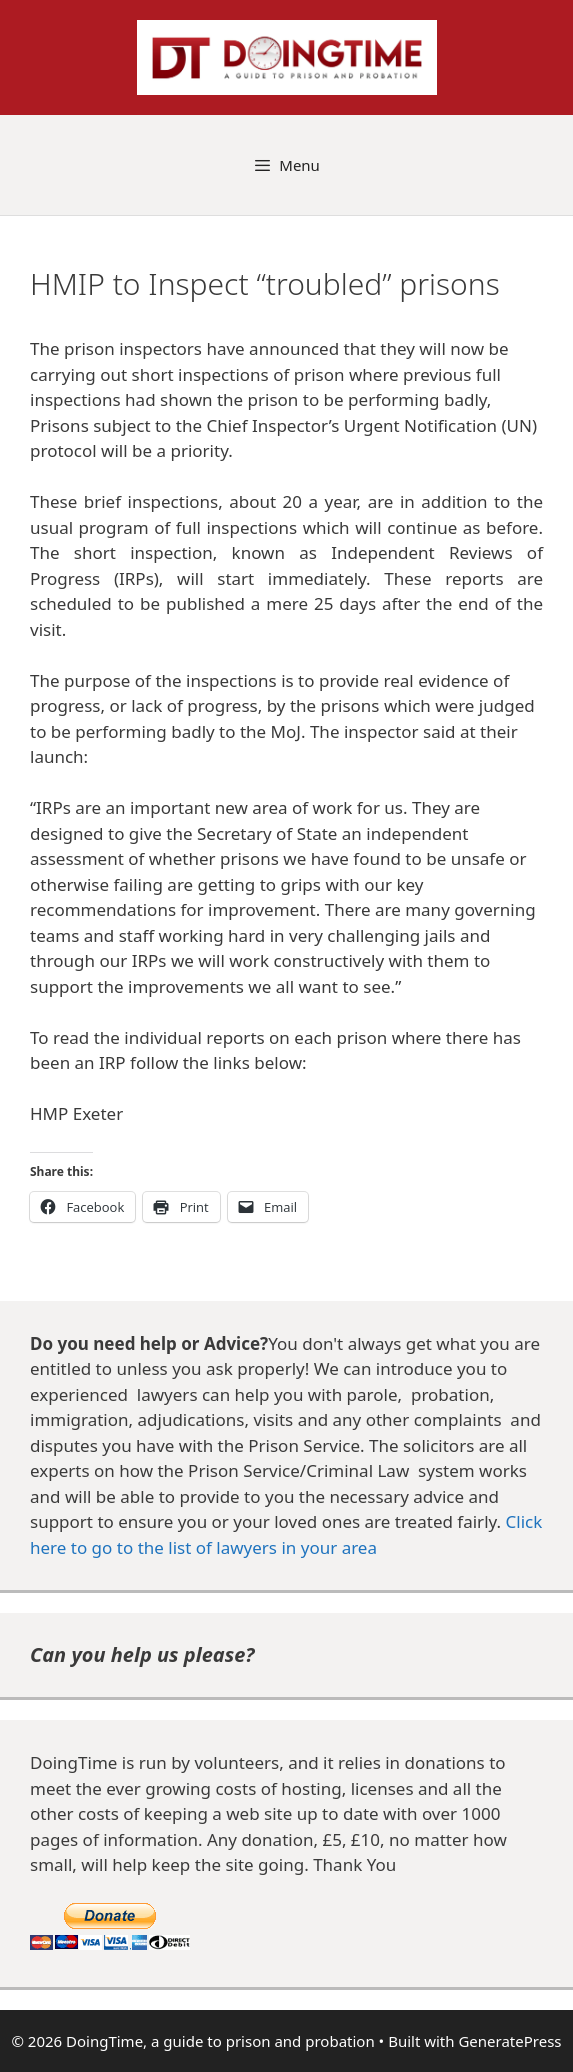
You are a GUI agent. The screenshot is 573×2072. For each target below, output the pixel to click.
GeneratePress (509, 2041)
